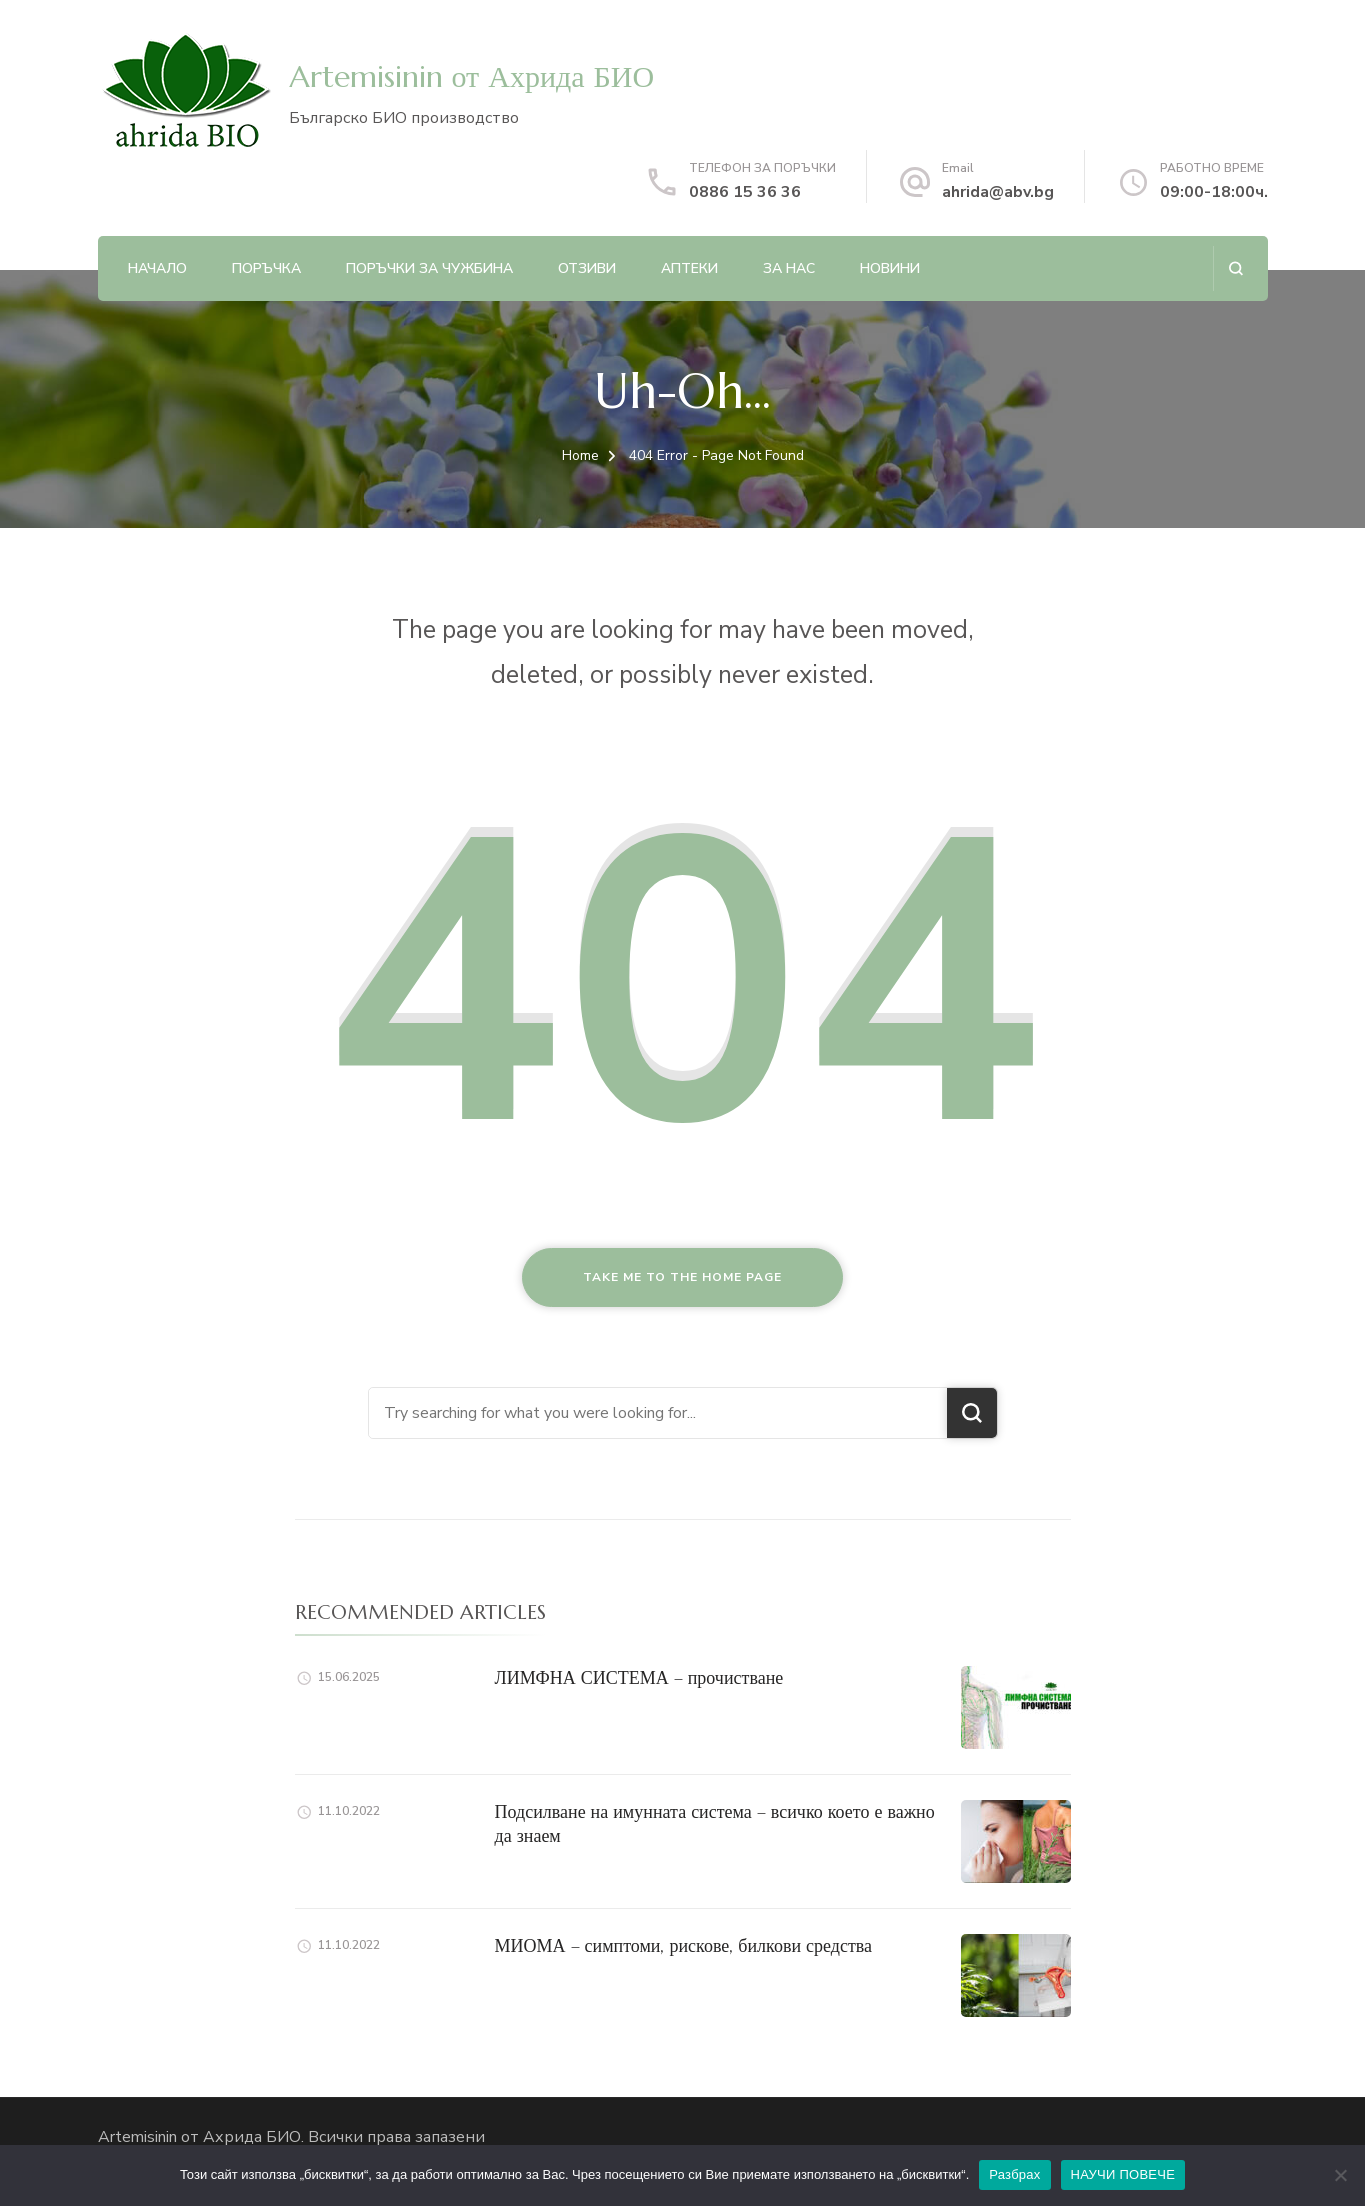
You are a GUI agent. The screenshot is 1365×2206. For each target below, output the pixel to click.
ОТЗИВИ (587, 268)
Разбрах (1014, 2174)
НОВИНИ (890, 268)
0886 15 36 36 (745, 192)
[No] (1340, 2175)
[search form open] (1235, 268)
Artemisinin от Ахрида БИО (472, 76)
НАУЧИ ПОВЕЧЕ (1123, 2174)
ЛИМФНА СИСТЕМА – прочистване (639, 1677)
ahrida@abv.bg (998, 192)
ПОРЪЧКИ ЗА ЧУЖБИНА (429, 268)
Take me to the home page (682, 1277)
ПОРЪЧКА (266, 268)
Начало (157, 268)
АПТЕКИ (689, 268)
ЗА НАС (789, 268)
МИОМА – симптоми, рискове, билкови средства (684, 1945)
